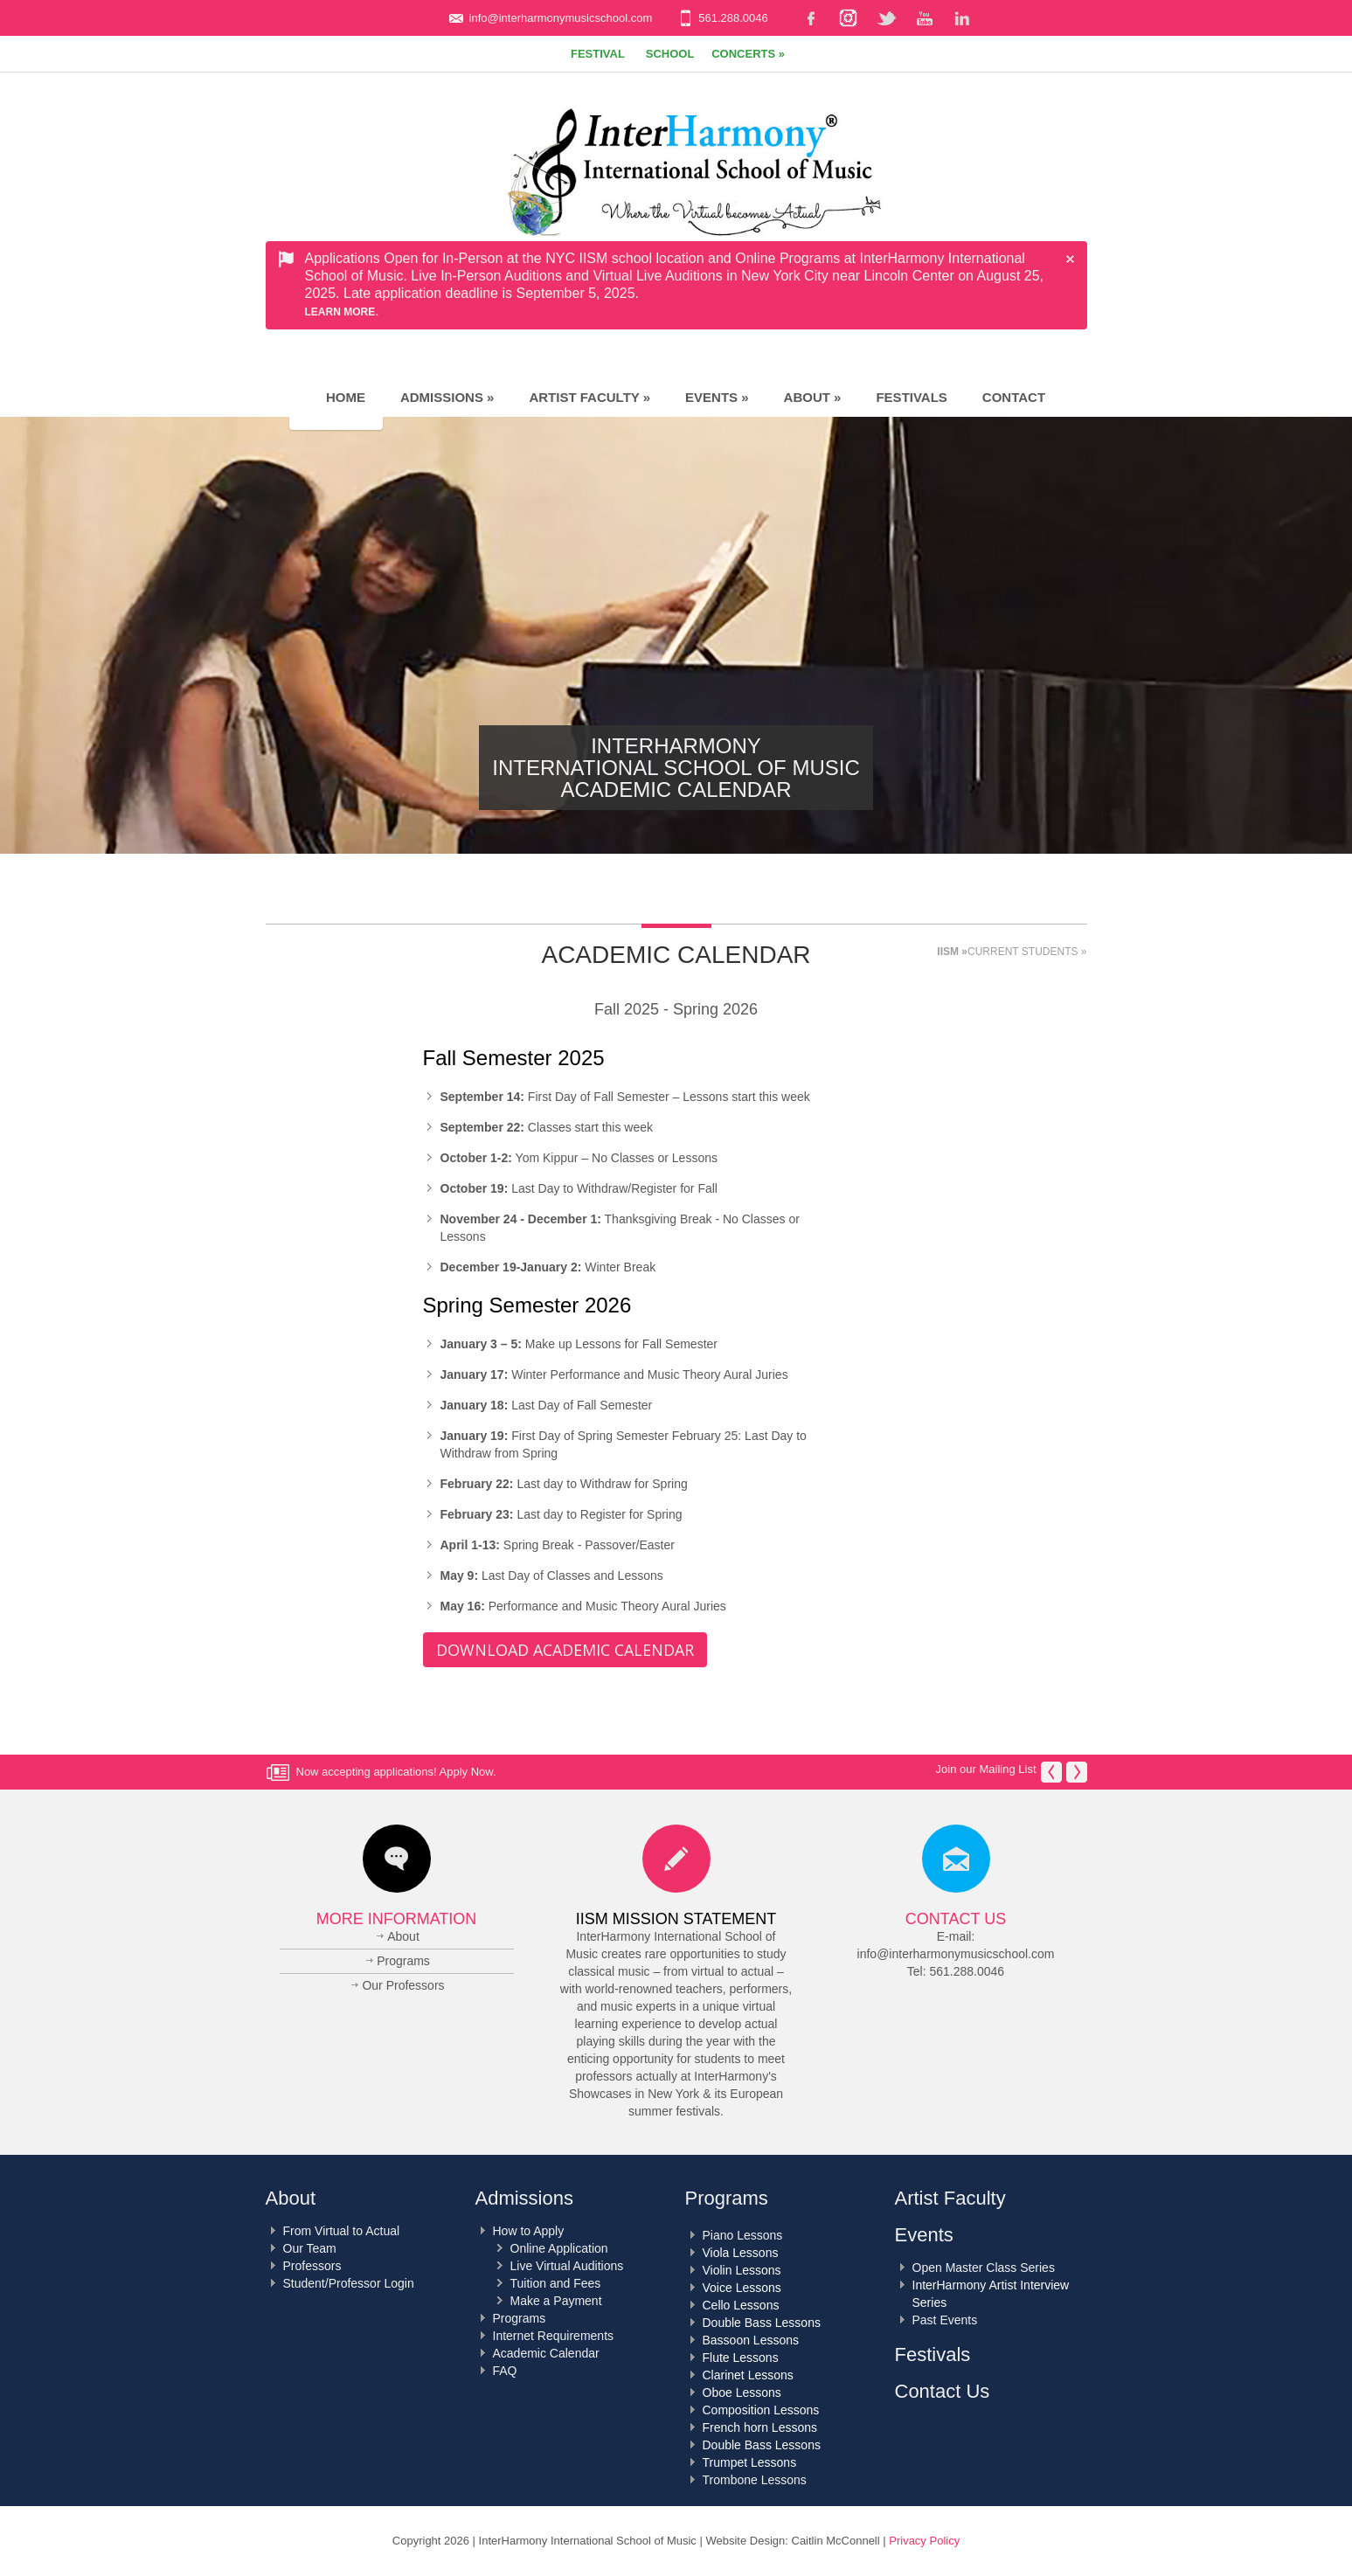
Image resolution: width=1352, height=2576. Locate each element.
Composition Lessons (761, 2410)
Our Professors (403, 1985)
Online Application (559, 2248)
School (670, 53)
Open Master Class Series (983, 2268)
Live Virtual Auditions (567, 2266)
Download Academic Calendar (565, 1649)
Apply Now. (468, 1771)
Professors (312, 2266)
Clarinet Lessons (748, 2375)
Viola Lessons (741, 2253)
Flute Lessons (741, 2358)
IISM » (952, 951)
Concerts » (748, 53)
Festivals (911, 397)
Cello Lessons (741, 2305)
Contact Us (955, 1919)
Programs (403, 1961)
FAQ (505, 2371)
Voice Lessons (742, 2288)
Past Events (945, 2320)
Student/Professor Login (348, 2283)
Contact (1013, 397)
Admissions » (447, 397)
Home (336, 397)
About (403, 1936)
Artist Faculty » (589, 397)
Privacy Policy (924, 2540)
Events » (717, 397)
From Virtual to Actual (341, 2231)
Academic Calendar (546, 2353)
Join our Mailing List (986, 1769)
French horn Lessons (760, 2427)
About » (813, 397)
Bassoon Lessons (751, 2340)
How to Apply (529, 2231)
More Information (396, 1919)
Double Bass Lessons (762, 2323)
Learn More (340, 312)
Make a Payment (556, 2301)
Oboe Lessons (742, 2392)
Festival (598, 53)
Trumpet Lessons (750, 2462)
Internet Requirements (553, 2336)
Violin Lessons (742, 2270)
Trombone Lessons (755, 2480)
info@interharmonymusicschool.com (561, 17)
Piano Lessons (743, 2235)
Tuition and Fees (555, 2283)
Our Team (309, 2248)
